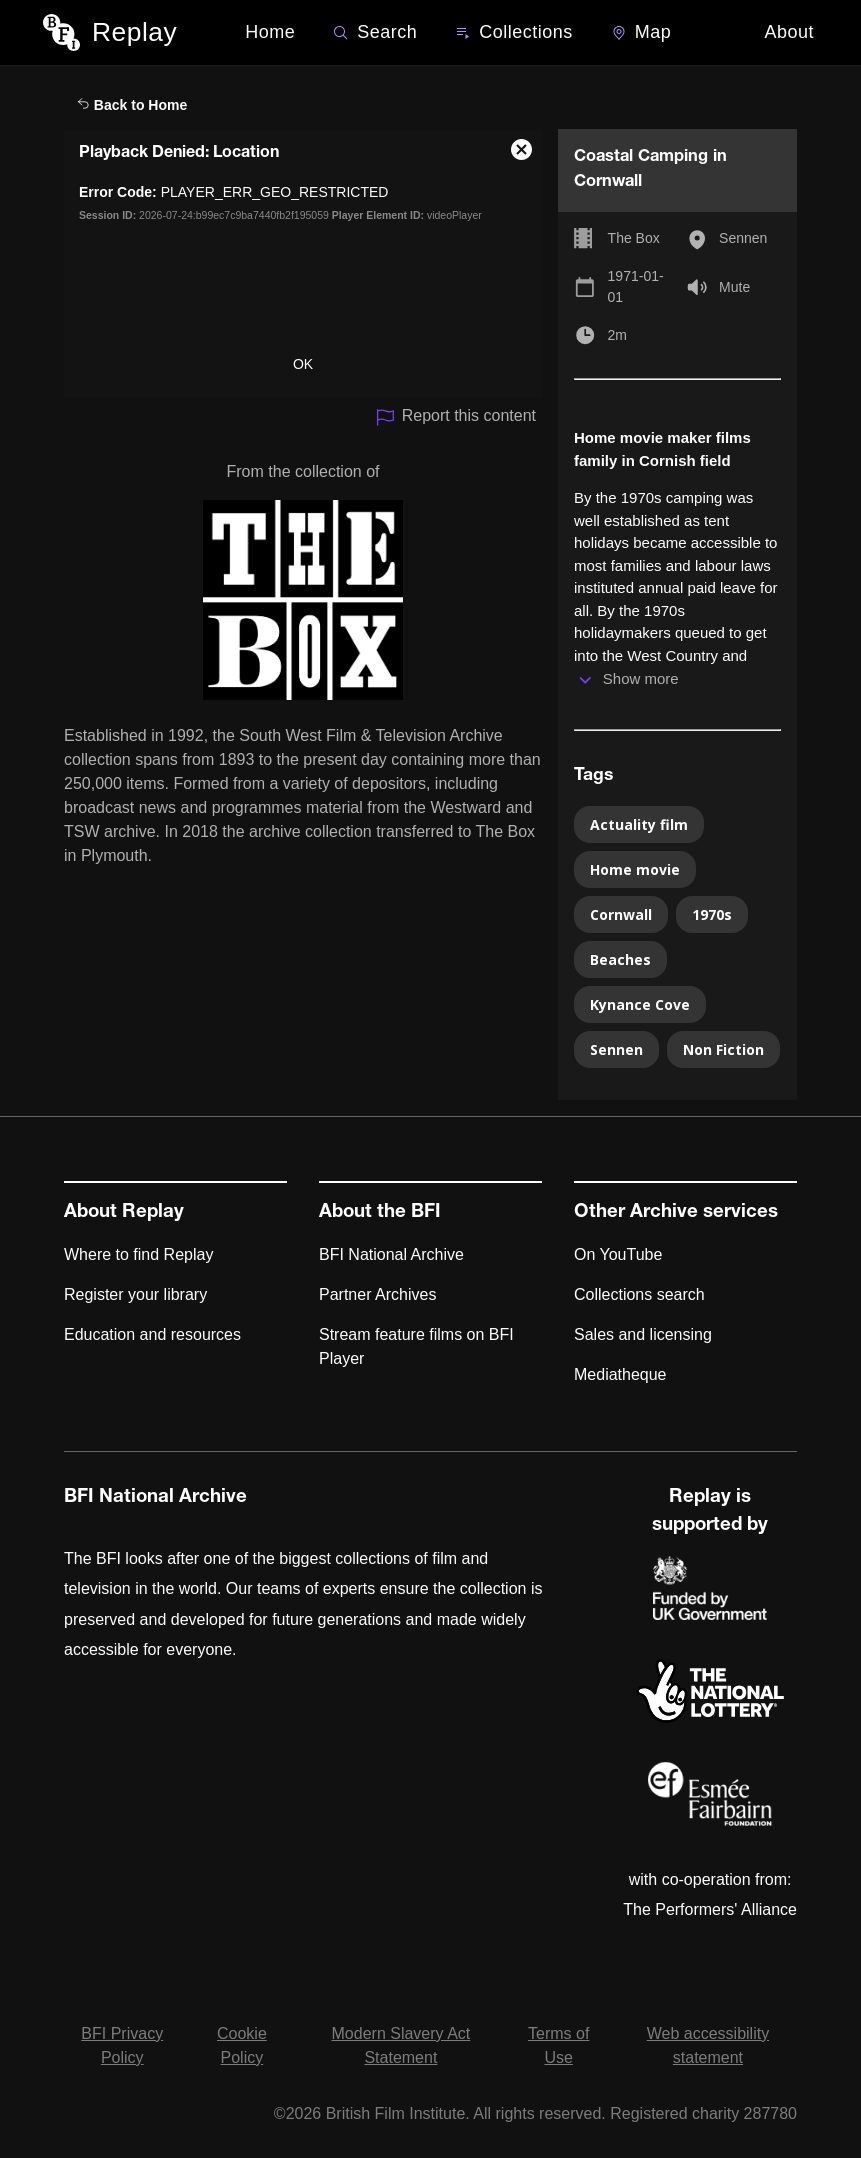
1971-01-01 (636, 286)
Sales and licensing (643, 1334)
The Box (634, 238)
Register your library (135, 1294)
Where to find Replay (138, 1254)
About (789, 32)
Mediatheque (620, 1374)
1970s (712, 914)
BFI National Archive (391, 1254)
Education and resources (152, 1334)
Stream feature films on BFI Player (416, 1346)
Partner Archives (377, 1294)
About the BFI (380, 1213)
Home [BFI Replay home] (270, 32)
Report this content (455, 417)
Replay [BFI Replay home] (134, 32)
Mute (734, 287)
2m (617, 335)
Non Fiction (723, 1049)
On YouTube (618, 1254)
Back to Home (132, 105)
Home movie (635, 869)
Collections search (639, 1294)
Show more (641, 678)
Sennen (743, 238)
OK (303, 364)
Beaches (620, 959)
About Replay (124, 1213)
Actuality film (639, 824)
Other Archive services (676, 1213)
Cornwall (621, 914)
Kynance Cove (640, 1004)
